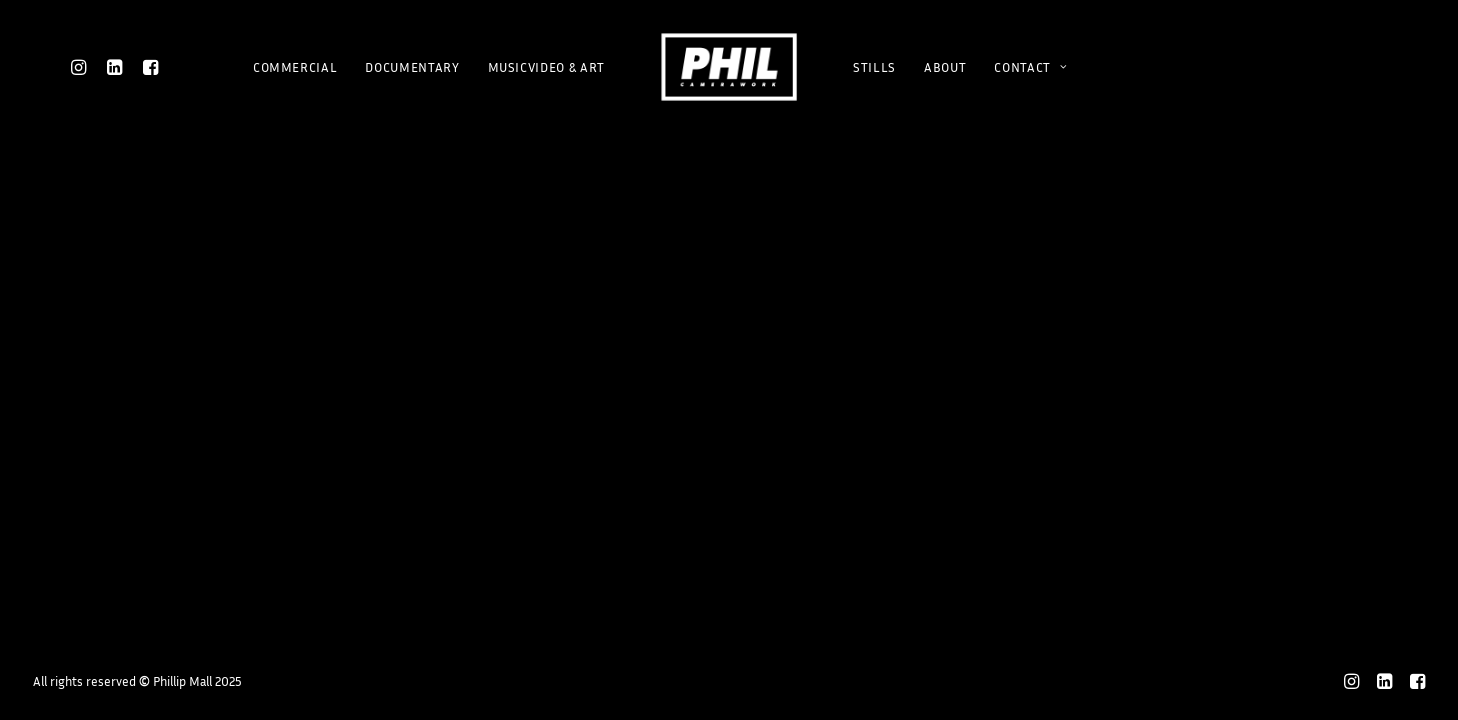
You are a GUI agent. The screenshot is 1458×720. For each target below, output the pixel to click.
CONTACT (1030, 67)
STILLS (874, 67)
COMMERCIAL (295, 67)
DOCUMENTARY (412, 67)
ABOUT (945, 67)
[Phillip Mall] (729, 67)
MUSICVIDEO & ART (546, 67)
